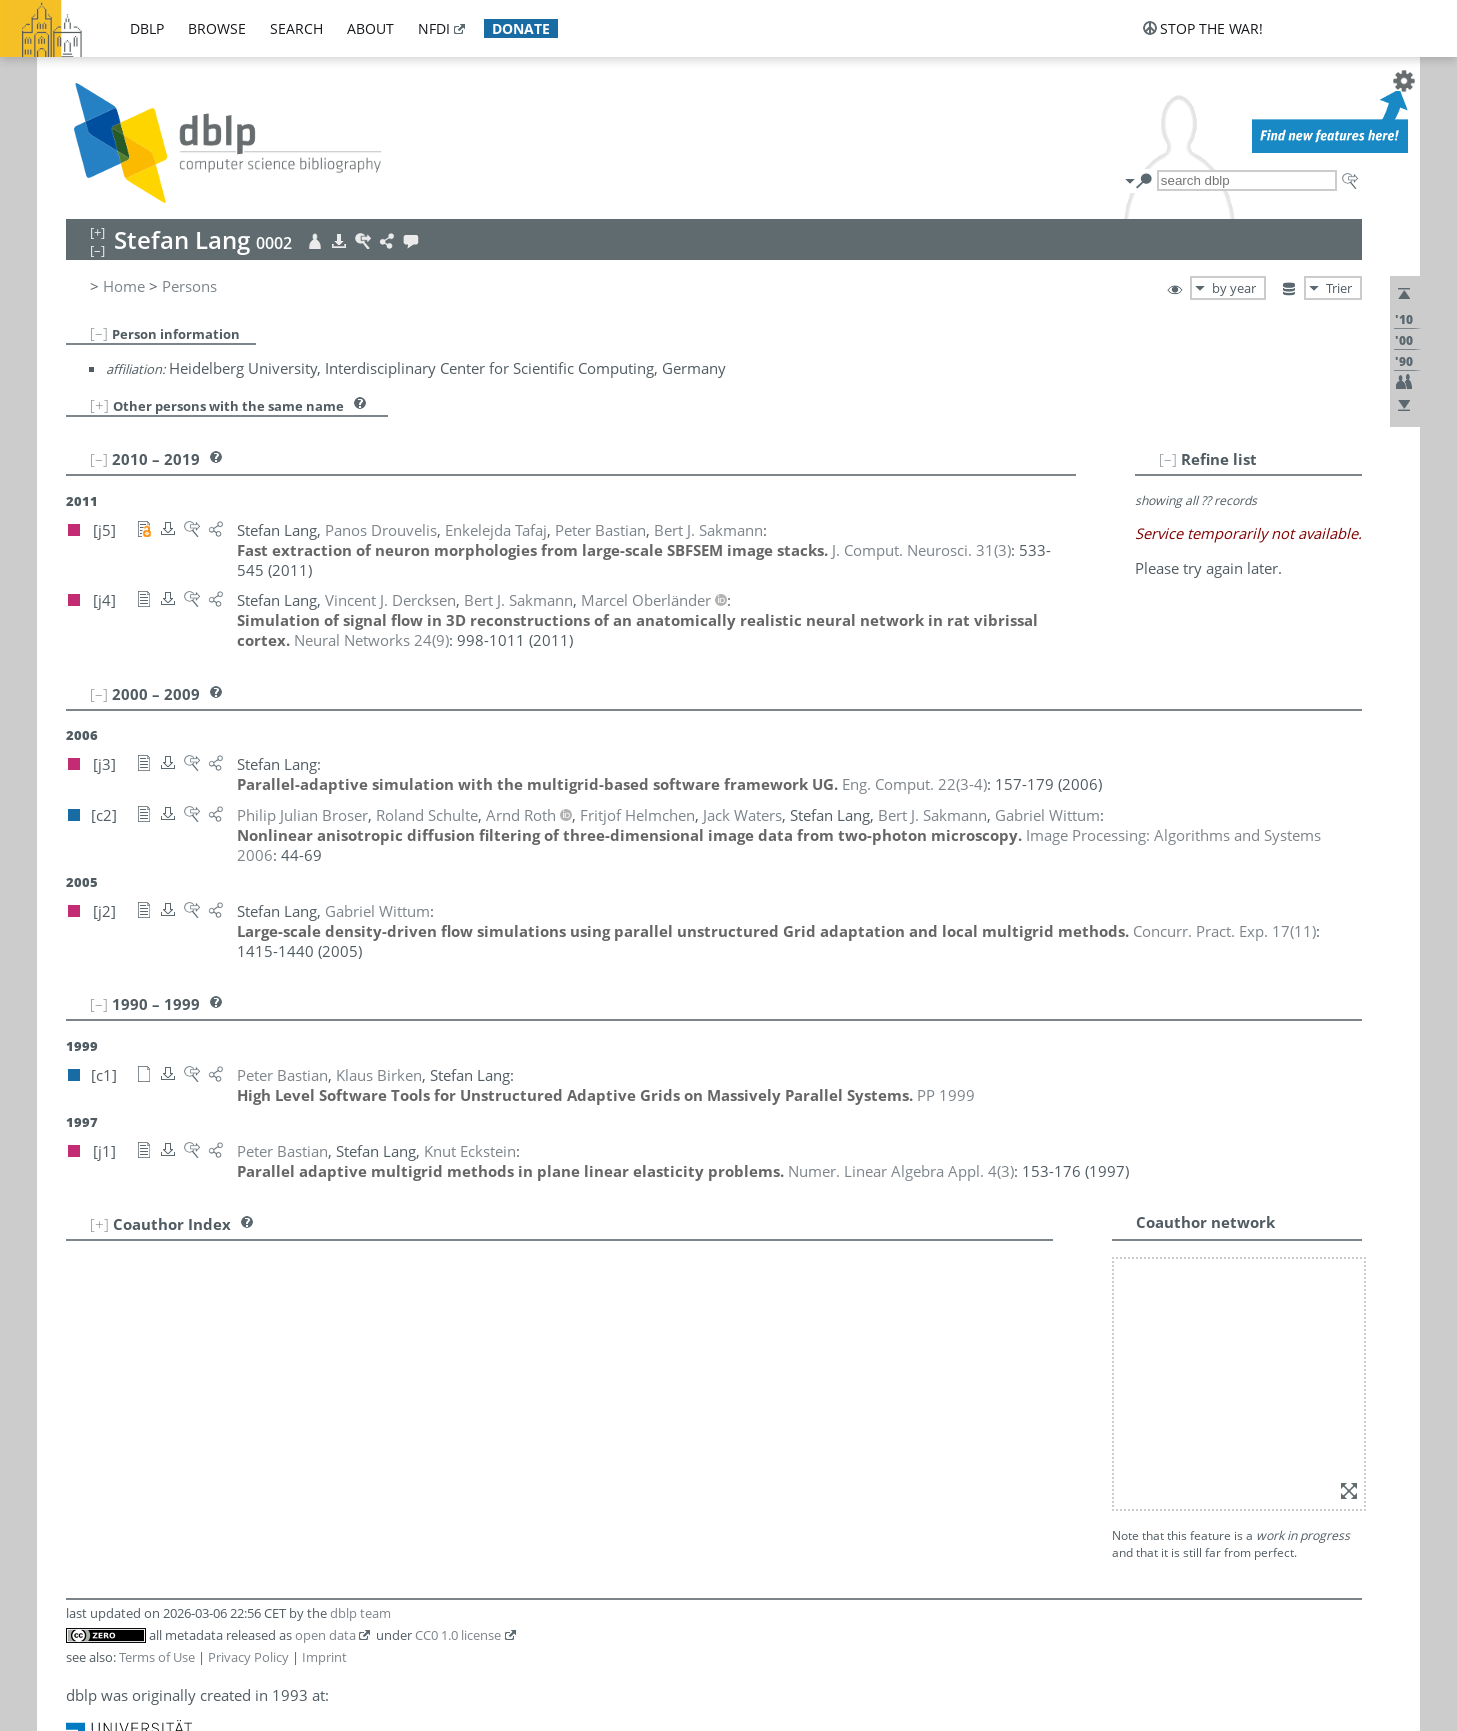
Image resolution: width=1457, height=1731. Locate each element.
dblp (147, 28)
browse (217, 28)
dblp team (360, 1613)
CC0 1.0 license (458, 1635)
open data (325, 1635)
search (296, 28)
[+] (99, 405)
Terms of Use (157, 1657)
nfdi (434, 28)
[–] (99, 333)
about (370, 28)
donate (521, 28)
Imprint (324, 1657)
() (921, 550)
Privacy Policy (248, 1657)
